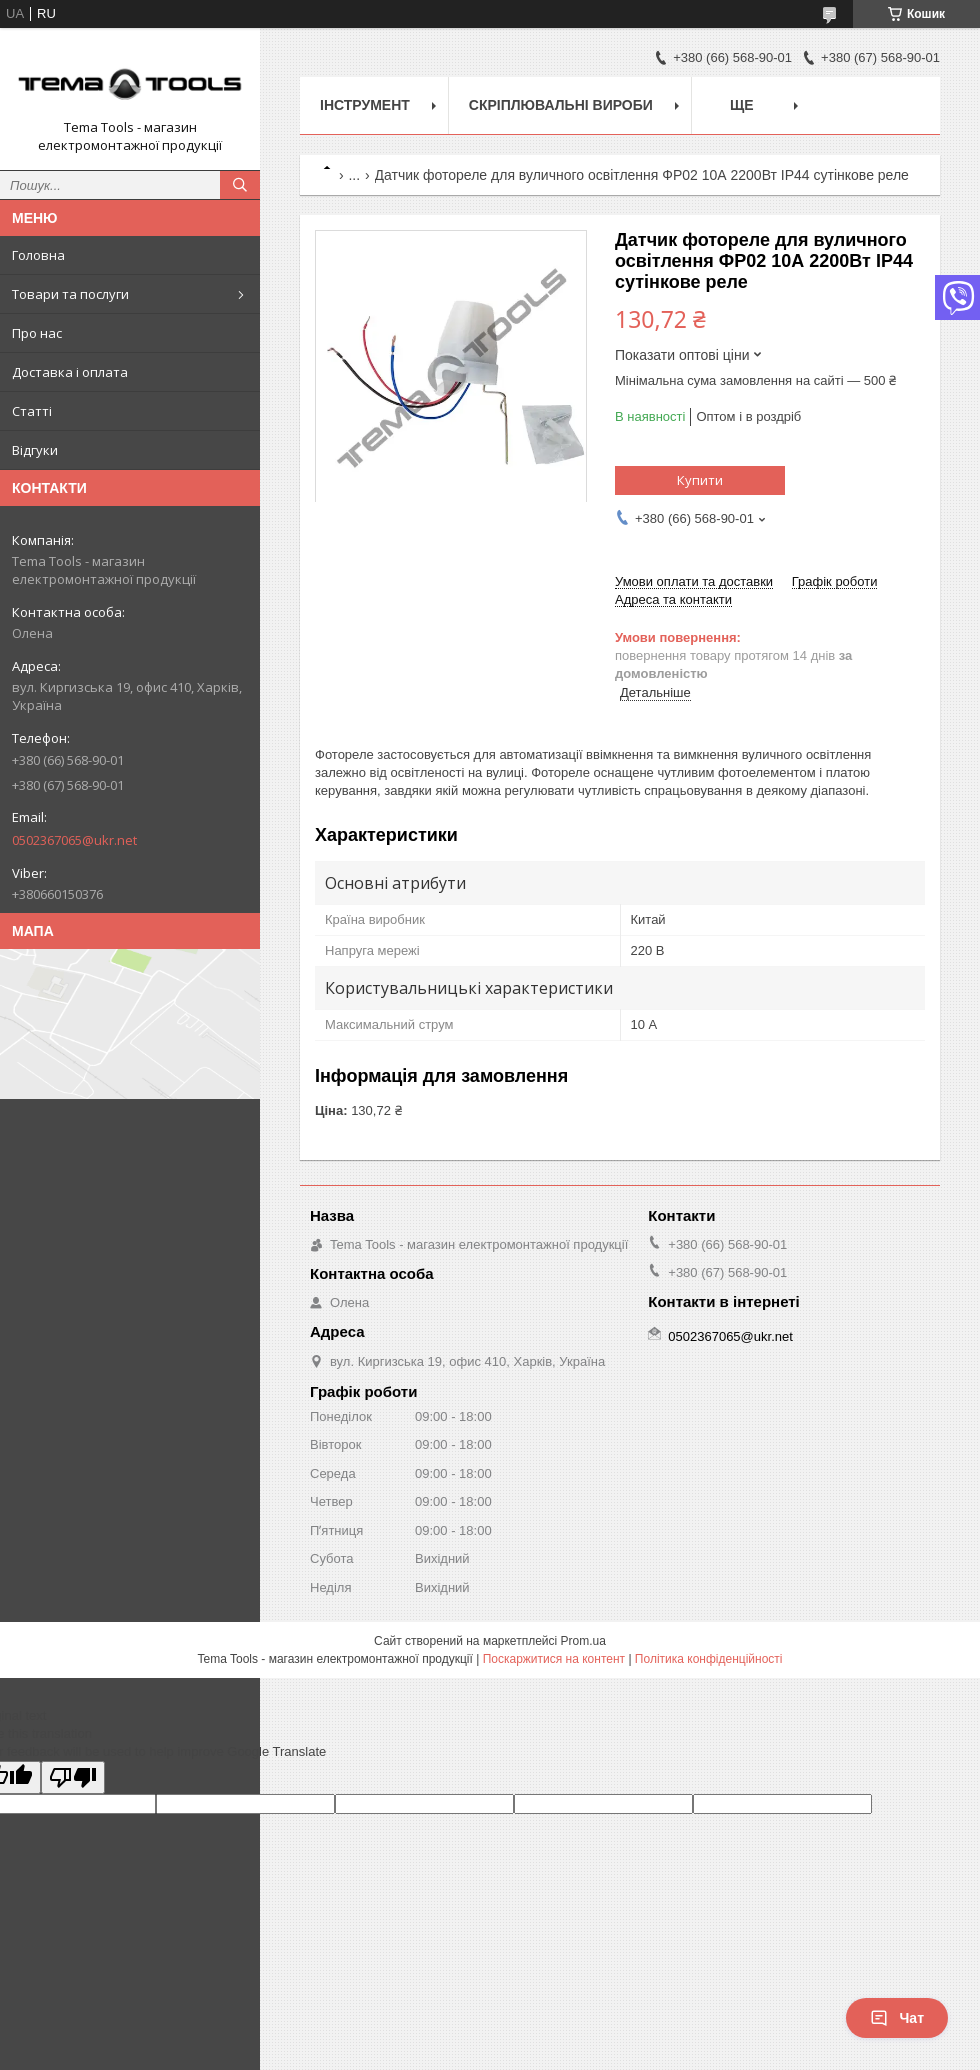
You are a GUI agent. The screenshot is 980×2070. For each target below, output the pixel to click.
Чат (897, 2018)
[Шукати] (240, 185)
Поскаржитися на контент (554, 1659)
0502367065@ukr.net (74, 840)
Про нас (37, 333)
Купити (700, 480)
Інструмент (365, 105)
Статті (32, 411)
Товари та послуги (70, 294)
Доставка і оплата (70, 372)
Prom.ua (583, 1641)
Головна (38, 255)
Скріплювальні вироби (561, 105)
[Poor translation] (73, 1777)
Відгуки (35, 450)
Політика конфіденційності (709, 1659)
